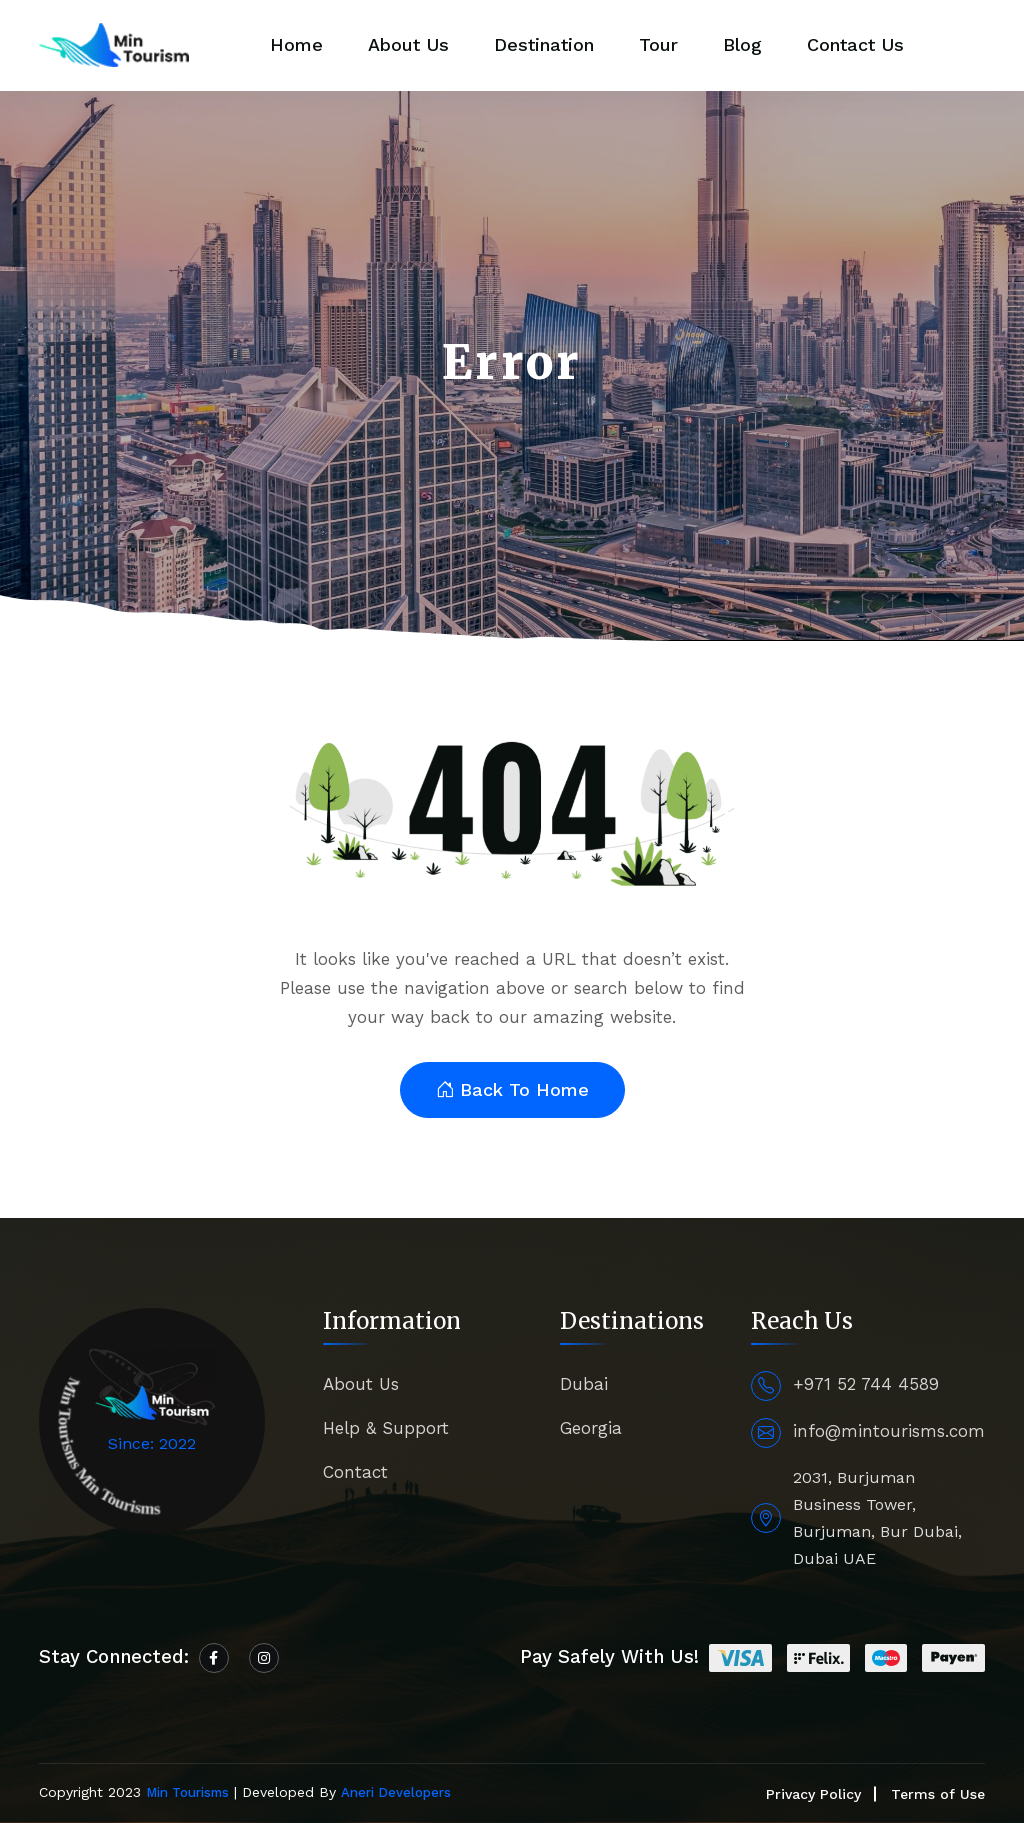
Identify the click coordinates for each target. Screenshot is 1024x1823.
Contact (355, 1472)
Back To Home (512, 1090)
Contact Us (855, 44)
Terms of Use (938, 1794)
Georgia (591, 1428)
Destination (544, 44)
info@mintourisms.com (889, 1431)
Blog (742, 44)
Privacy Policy (813, 1794)
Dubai (584, 1384)
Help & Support (386, 1428)
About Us (408, 44)
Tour (658, 44)
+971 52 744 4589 (866, 1384)
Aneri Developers (396, 1792)
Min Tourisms (187, 1792)
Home (296, 44)
